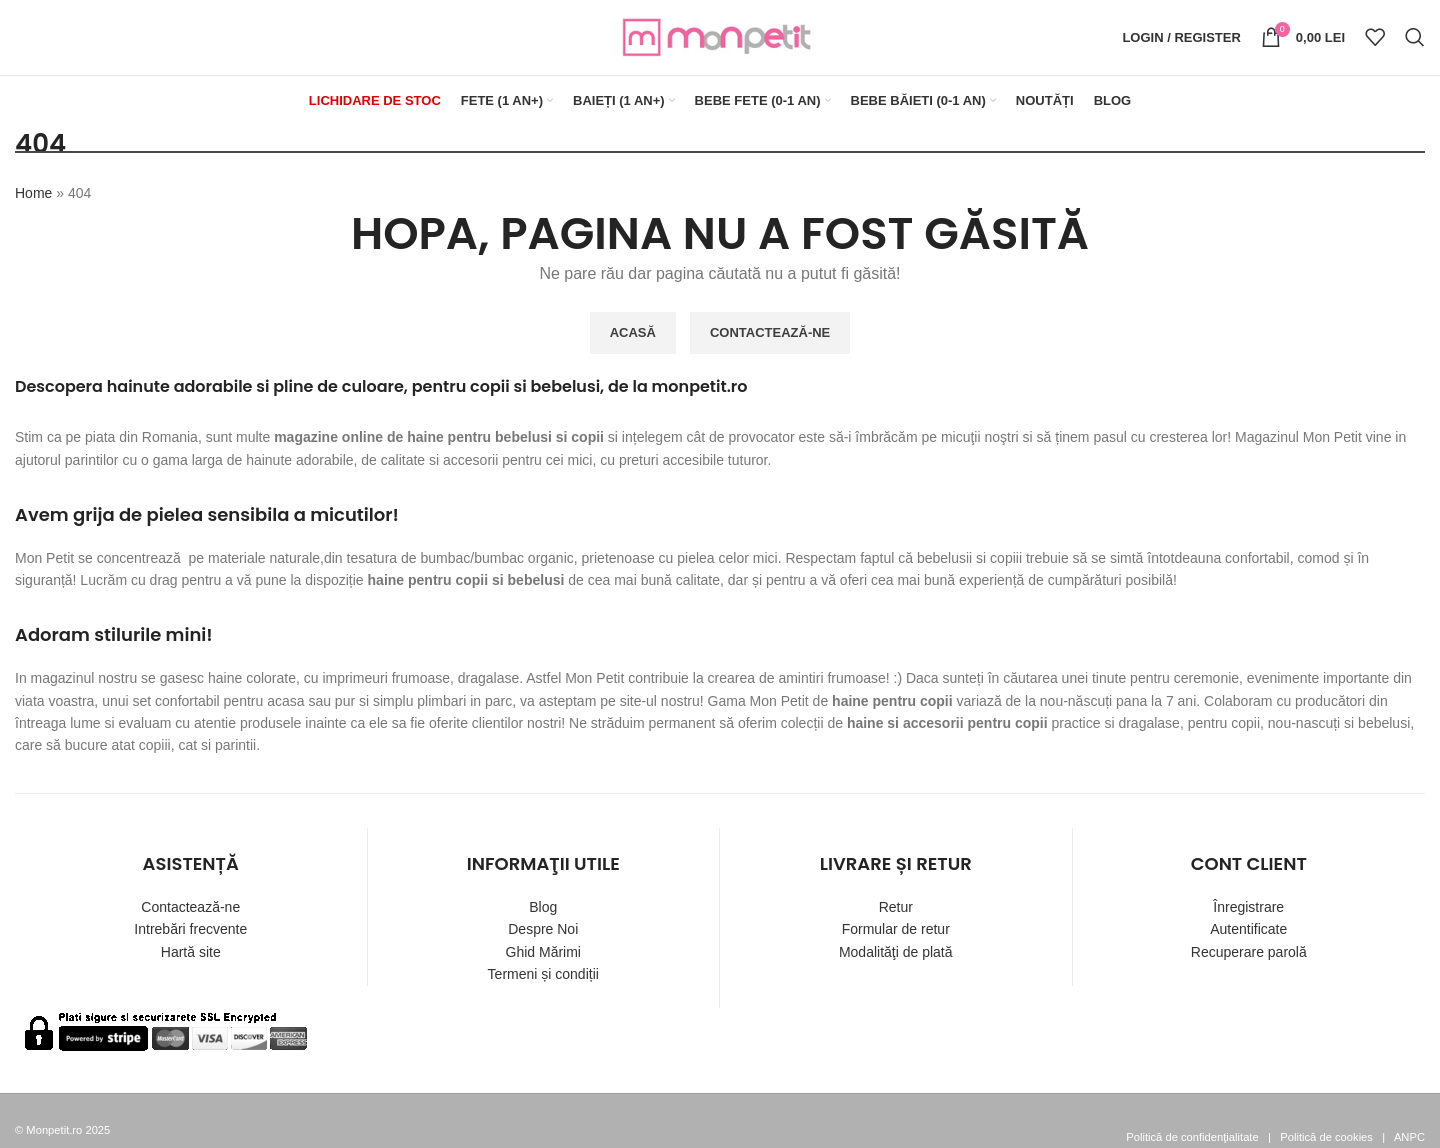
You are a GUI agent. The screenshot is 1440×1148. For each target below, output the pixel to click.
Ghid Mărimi (543, 952)
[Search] (1415, 38)
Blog (543, 907)
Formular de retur (896, 929)
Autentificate (1248, 929)
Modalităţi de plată (896, 952)
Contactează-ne (190, 907)
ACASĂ (633, 332)
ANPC (1409, 1137)
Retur (896, 907)
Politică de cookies (1326, 1137)
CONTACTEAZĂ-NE (770, 332)
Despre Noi (543, 929)
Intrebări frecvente (190, 929)
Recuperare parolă (1249, 952)
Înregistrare (1248, 907)
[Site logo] (720, 36)
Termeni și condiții (543, 974)
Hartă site (191, 952)
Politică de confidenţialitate (1192, 1137)
